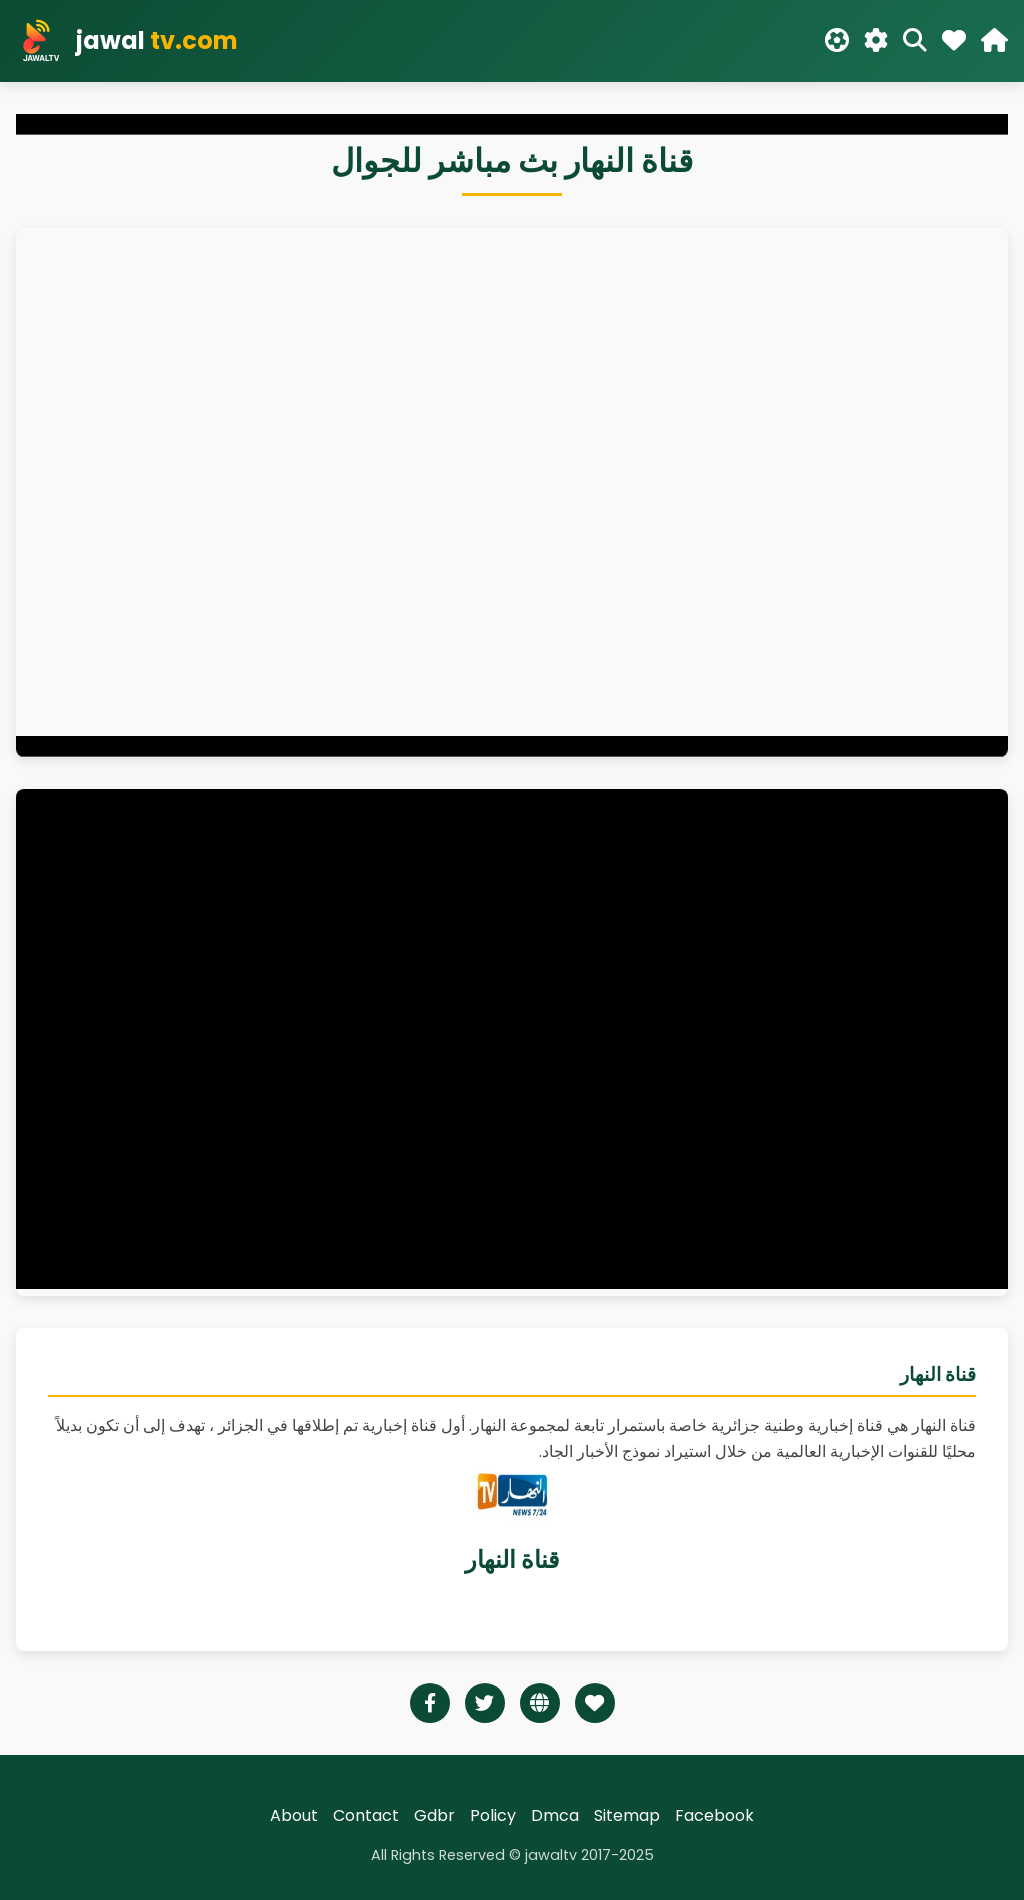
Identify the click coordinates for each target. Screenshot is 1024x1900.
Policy (493, 1815)
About (294, 1815)
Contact (366, 1815)
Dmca (555, 1815)
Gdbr (434, 1815)
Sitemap (627, 1815)
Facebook (714, 1815)
